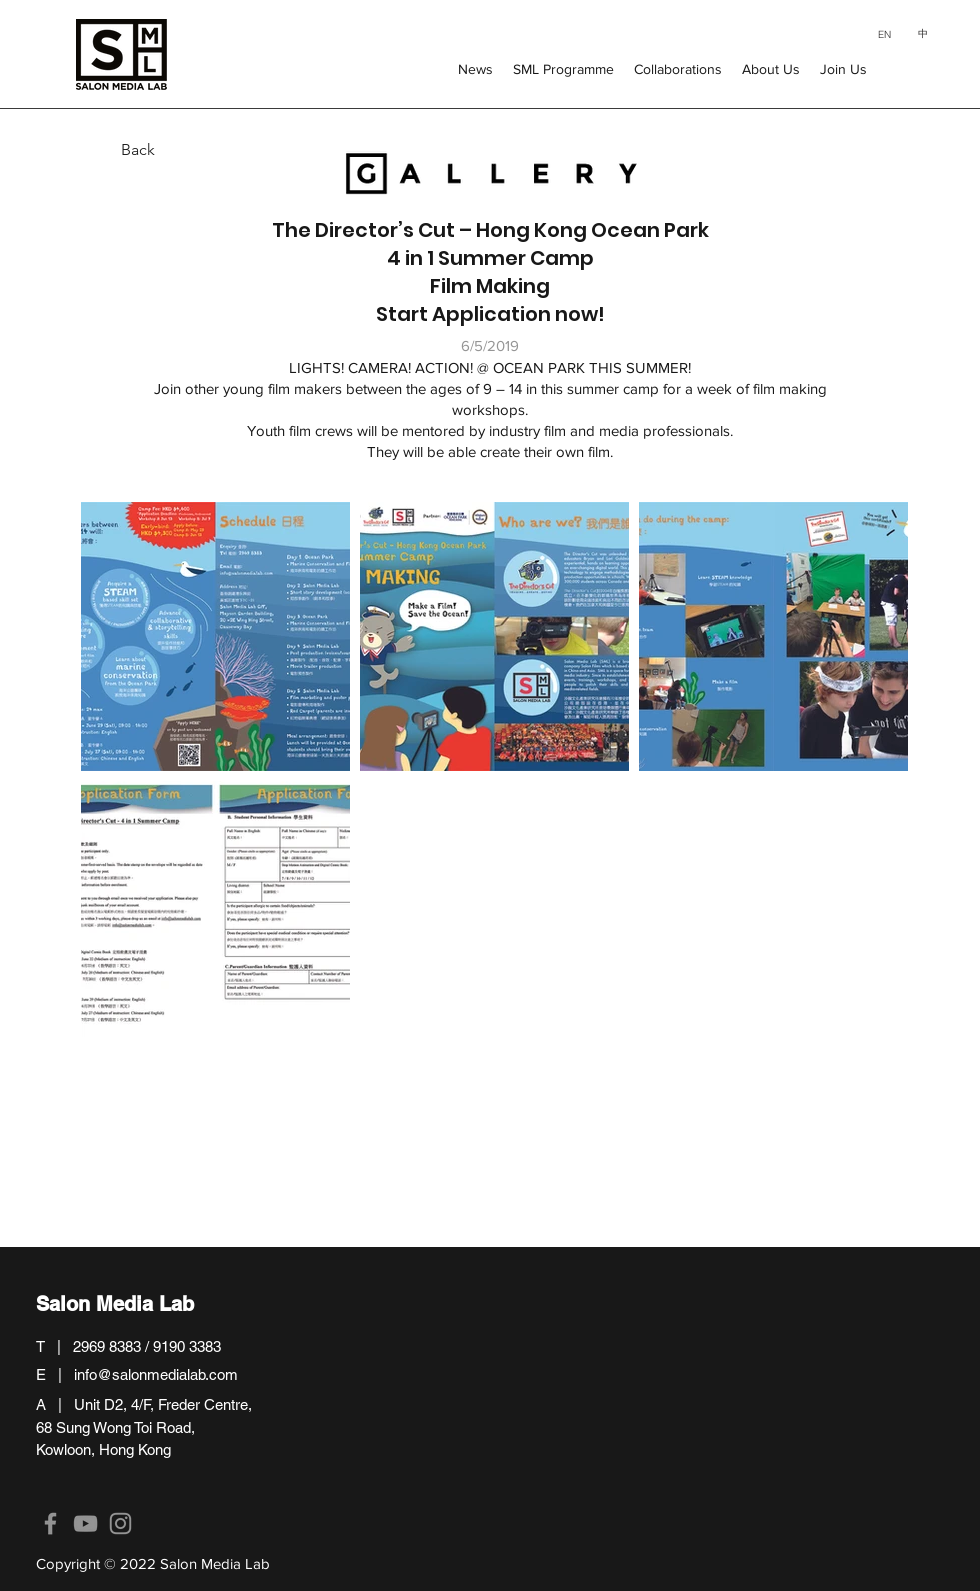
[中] (922, 34)
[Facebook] (50, 1523)
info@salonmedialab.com (156, 1374)
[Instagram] (120, 1523)
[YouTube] (85, 1523)
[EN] (884, 34)
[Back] (105, 150)
